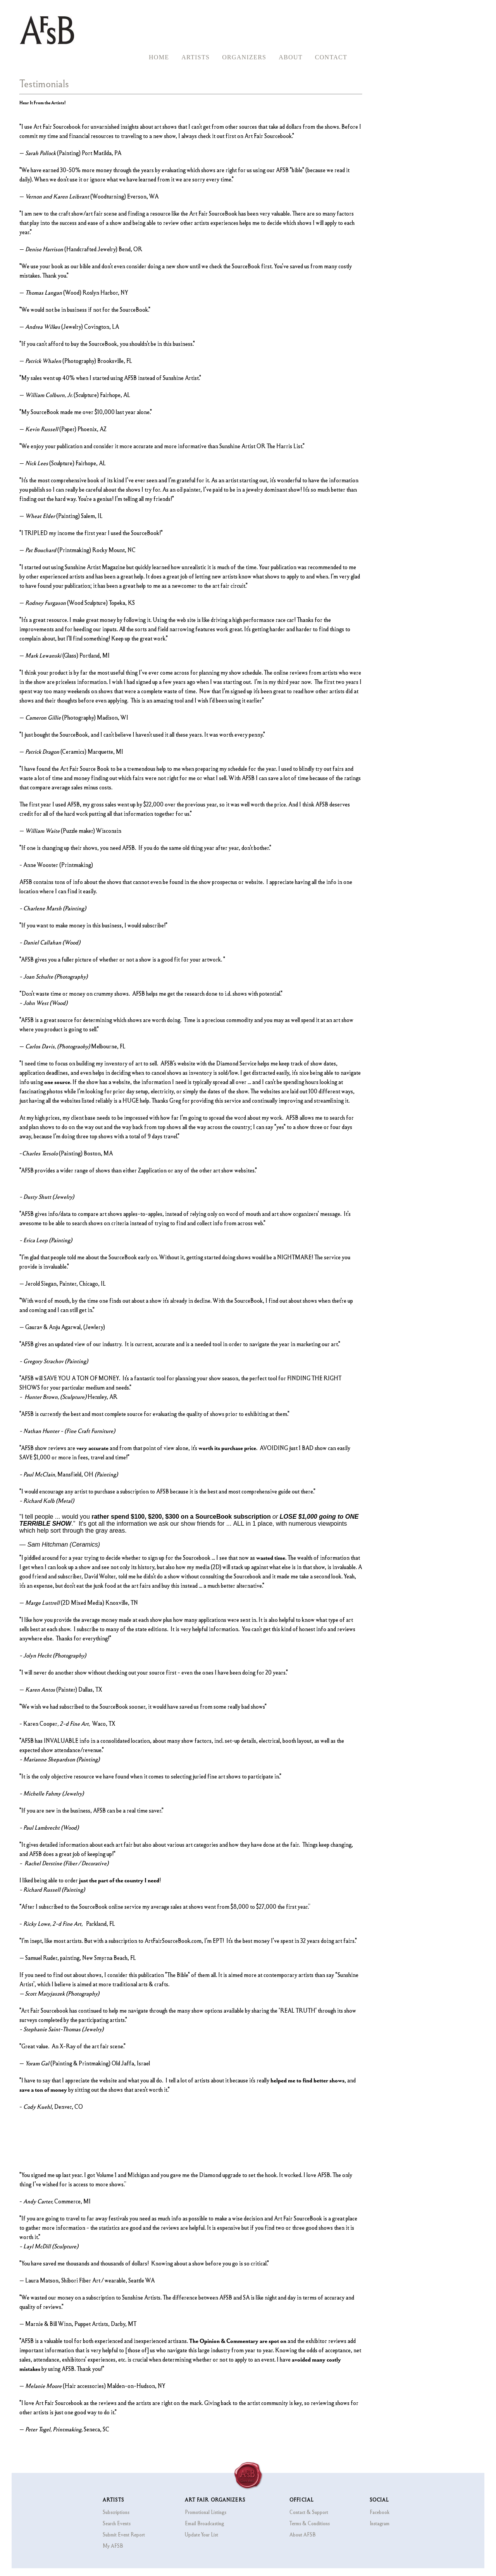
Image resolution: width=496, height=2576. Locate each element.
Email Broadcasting (204, 2523)
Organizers (244, 57)
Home (159, 57)
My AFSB (113, 2545)
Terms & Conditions (309, 2523)
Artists (195, 57)
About (291, 57)
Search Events (117, 2523)
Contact (331, 57)
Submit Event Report (124, 2534)
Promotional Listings (205, 2512)
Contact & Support (308, 2512)
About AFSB (302, 2534)
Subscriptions (116, 2512)
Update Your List (201, 2534)
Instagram (379, 2523)
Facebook (379, 2512)
